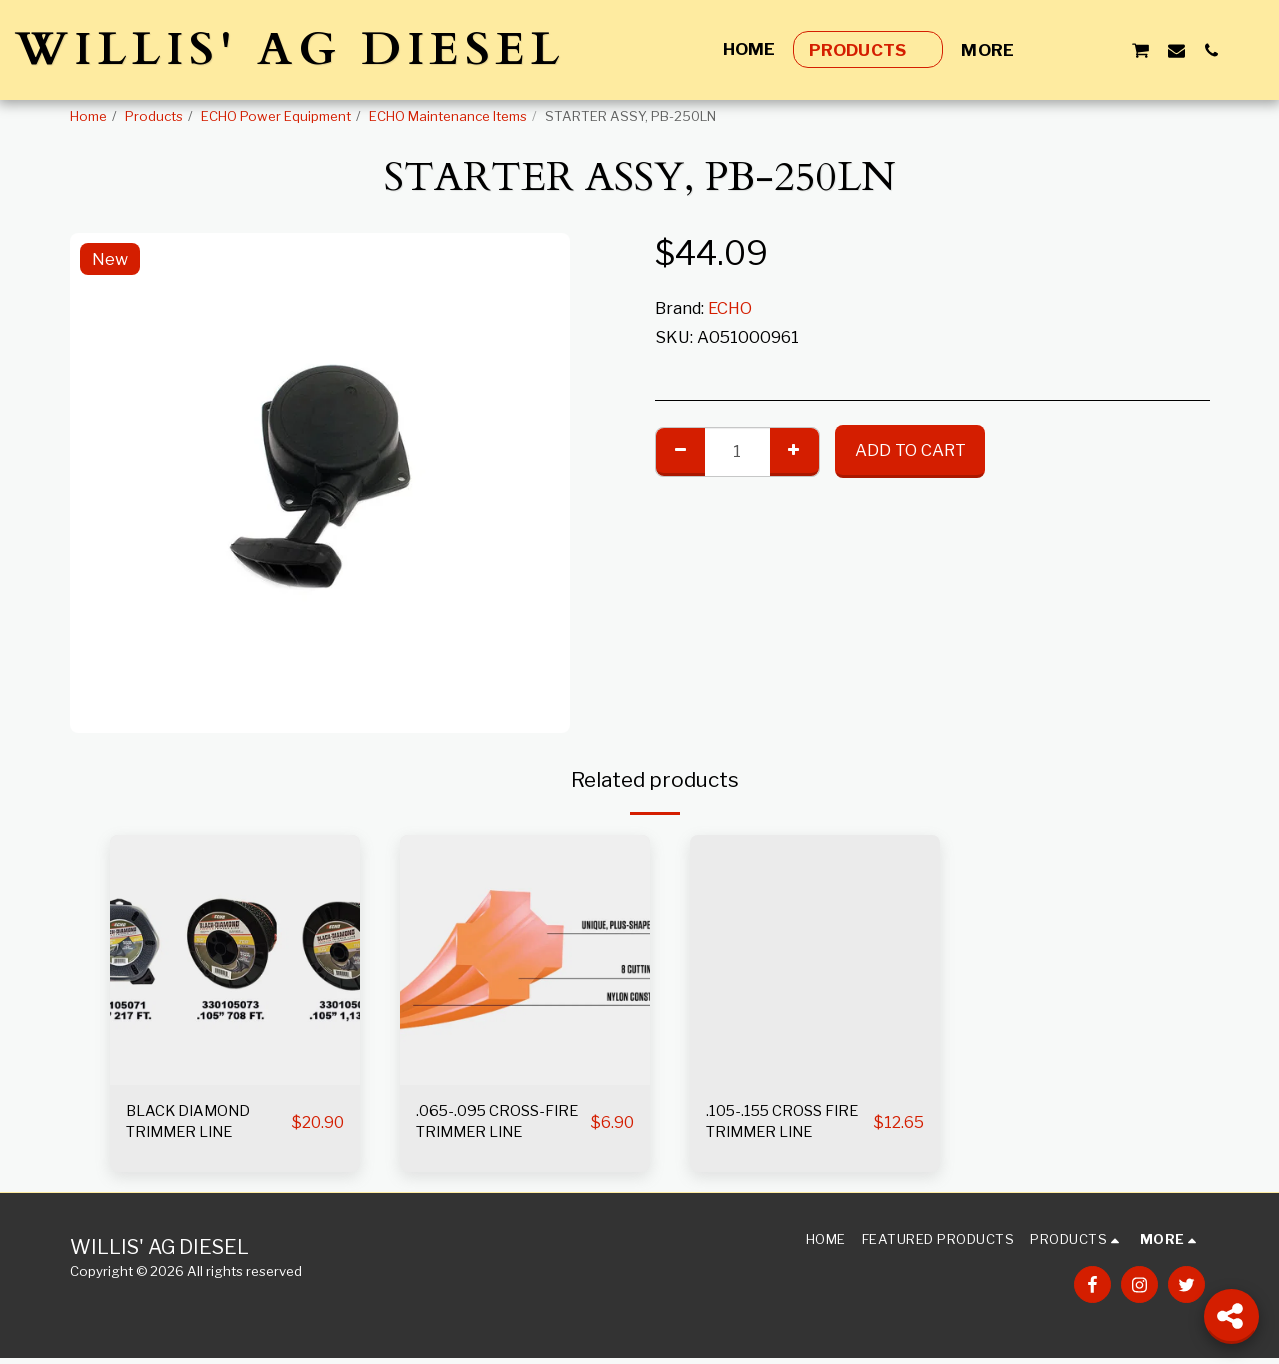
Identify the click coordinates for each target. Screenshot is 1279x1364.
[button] (1069, 50)
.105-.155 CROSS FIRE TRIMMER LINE (786, 1125)
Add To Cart (910, 450)
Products (154, 116)
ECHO (730, 308)
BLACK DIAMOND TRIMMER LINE (196, 1125)
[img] (235, 960)
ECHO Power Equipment (276, 116)
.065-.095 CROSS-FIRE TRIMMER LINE (496, 1125)
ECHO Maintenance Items (448, 116)
